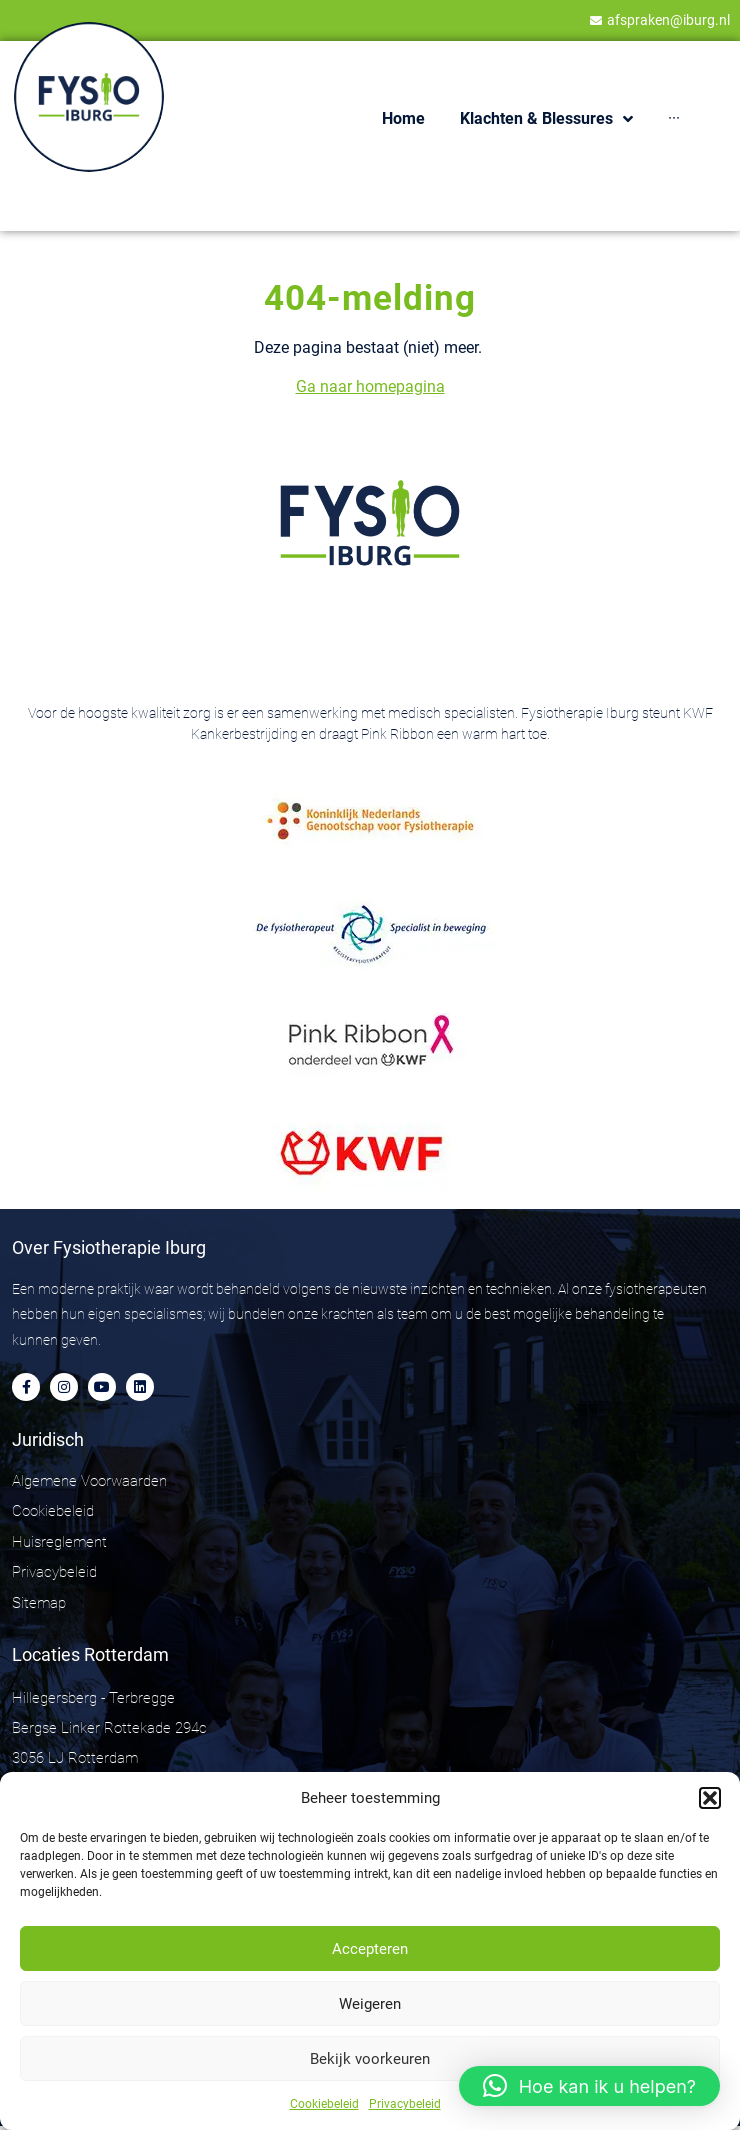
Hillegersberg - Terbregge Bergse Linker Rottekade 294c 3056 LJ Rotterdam (109, 1728)
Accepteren (370, 1949)
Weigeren (370, 2004)
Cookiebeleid (324, 2104)
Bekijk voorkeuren (370, 2059)
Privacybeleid (405, 2104)
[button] (710, 1798)
